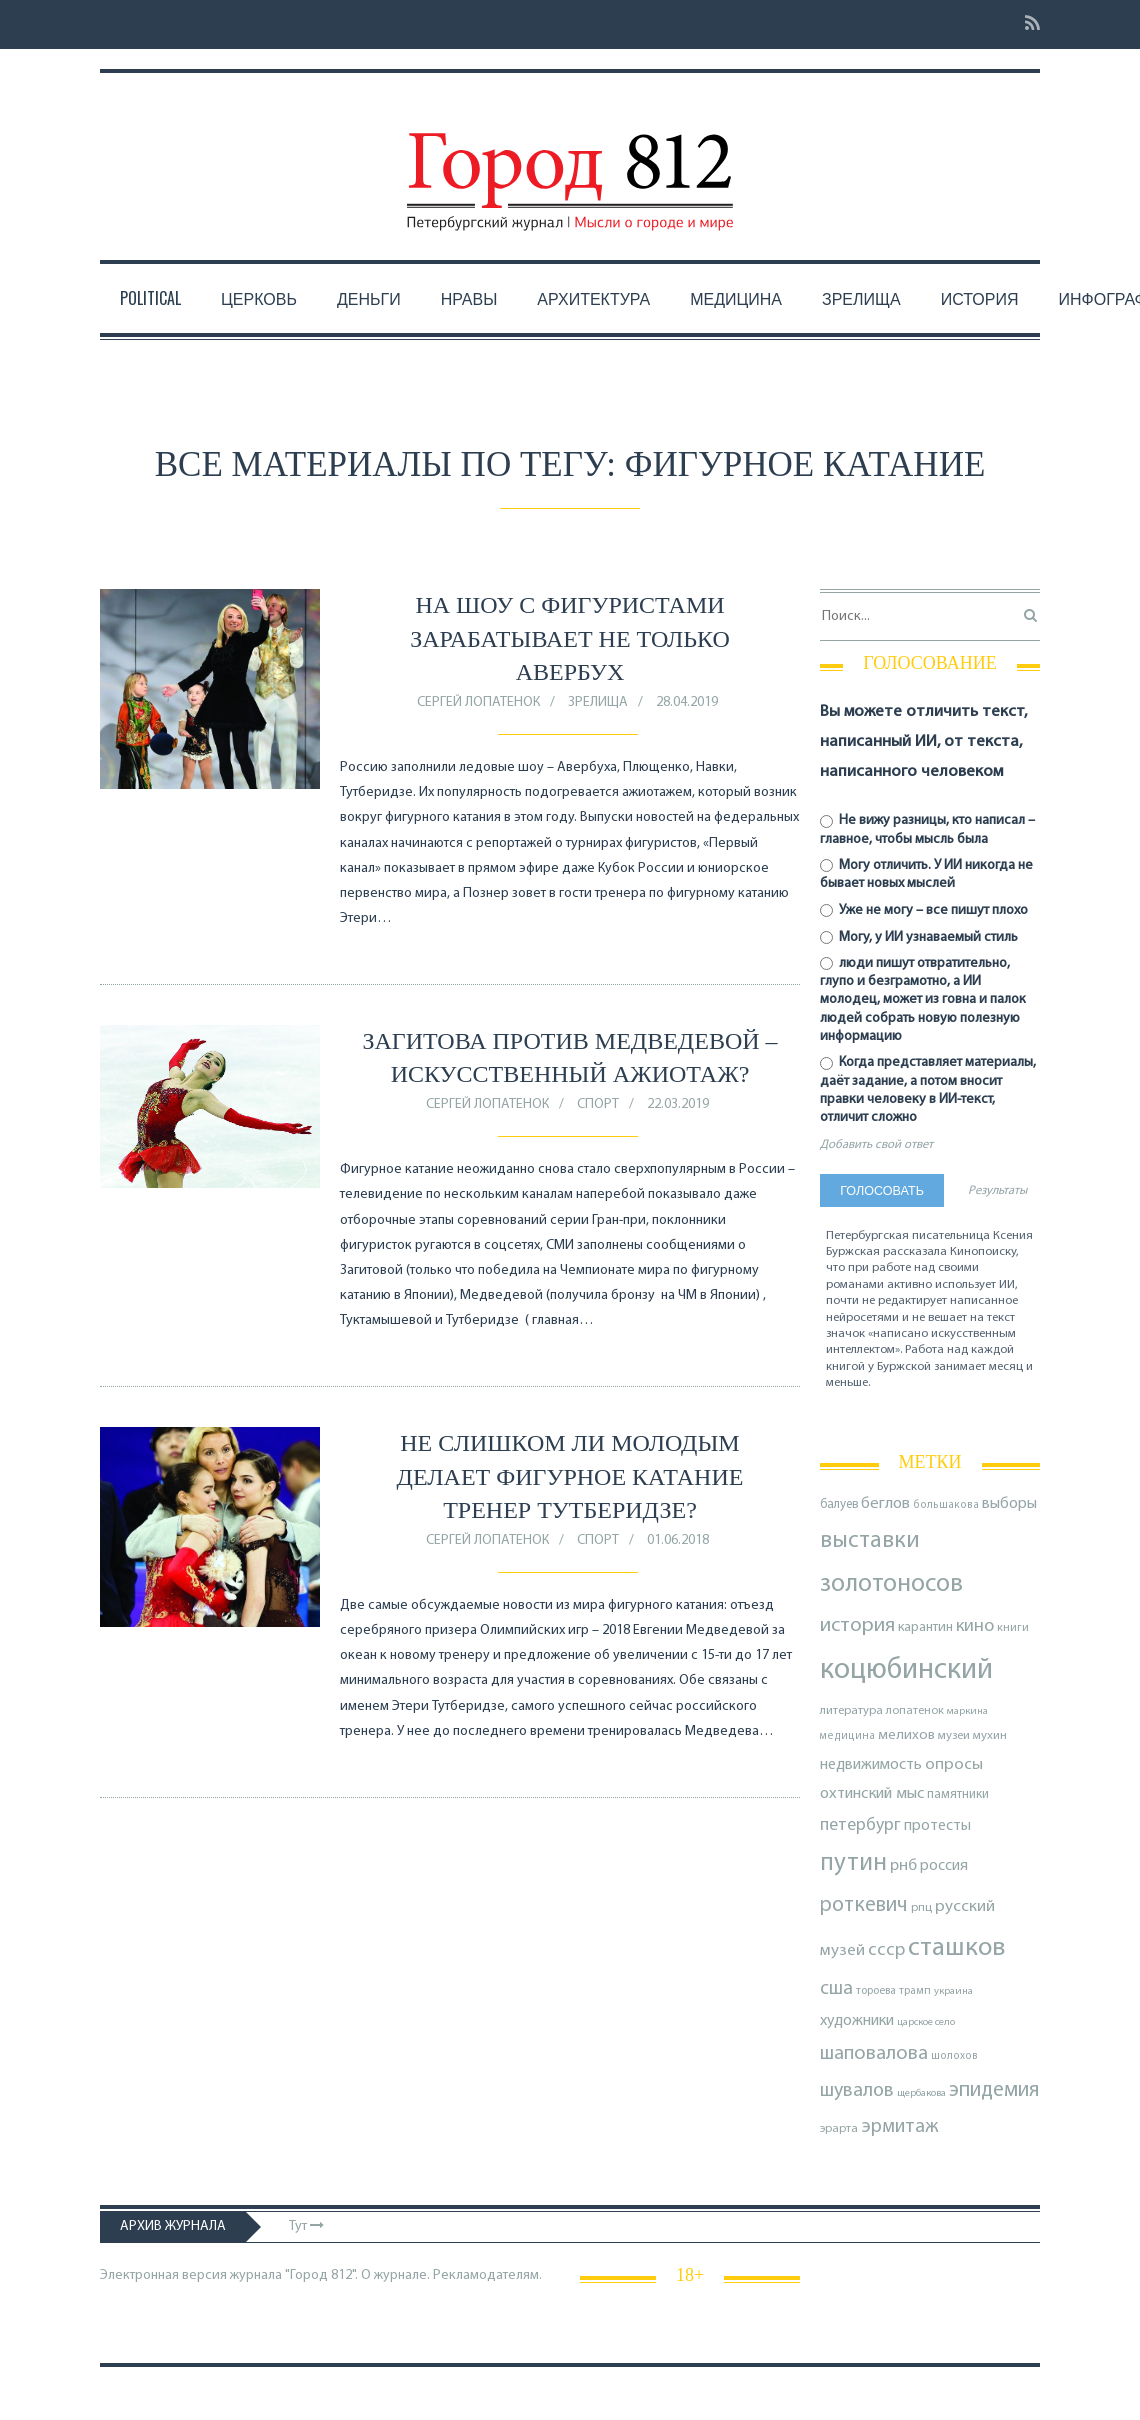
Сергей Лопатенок (478, 702)
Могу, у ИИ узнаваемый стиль (919, 937)
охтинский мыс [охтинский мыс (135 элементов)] (872, 1794)
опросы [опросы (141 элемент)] (954, 1764)
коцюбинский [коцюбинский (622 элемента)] (906, 1670)
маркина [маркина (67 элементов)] (967, 1711)
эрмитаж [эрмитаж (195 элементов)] (899, 2127)
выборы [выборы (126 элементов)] (1009, 1504)
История (980, 298)
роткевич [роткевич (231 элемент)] (864, 1905)
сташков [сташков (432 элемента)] (956, 1948)
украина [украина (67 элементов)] (953, 1991)
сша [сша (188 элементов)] (836, 1989)
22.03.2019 (678, 1104)
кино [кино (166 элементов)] (975, 1626)
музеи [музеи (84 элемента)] (954, 1736)
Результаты (997, 1191)
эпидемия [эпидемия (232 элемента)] (994, 2090)
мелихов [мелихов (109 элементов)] (906, 1735)
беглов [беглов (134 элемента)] (885, 1504)
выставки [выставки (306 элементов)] (870, 1541)
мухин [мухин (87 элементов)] (990, 1735)
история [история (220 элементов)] (857, 1626)
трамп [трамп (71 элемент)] (915, 1991)
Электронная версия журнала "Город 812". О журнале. (265, 2275)
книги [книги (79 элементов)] (1013, 1628)
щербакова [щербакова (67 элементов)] (921, 2093)
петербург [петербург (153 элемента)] (860, 1825)
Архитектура (593, 298)
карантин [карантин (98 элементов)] (925, 1627)
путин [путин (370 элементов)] (853, 1863)
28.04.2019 (687, 702)
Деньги (369, 298)
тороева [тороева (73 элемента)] (876, 1991)
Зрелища (861, 298)
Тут (306, 2226)
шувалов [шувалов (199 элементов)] (857, 2091)
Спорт (598, 1104)
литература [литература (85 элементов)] (851, 1711)
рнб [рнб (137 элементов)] (903, 1865)
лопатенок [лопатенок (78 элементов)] (915, 1711)
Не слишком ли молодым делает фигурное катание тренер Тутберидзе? (570, 1476)
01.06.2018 (678, 1540)
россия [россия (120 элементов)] (944, 1866)
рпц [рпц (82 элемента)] (921, 1908)
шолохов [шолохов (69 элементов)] (954, 2056)
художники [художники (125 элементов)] (857, 2021)
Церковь (259, 298)
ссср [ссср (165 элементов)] (886, 1950)
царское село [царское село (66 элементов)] (926, 2022)
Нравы (469, 298)
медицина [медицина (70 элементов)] (847, 1736)
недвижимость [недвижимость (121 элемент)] (871, 1765)
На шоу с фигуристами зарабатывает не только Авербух (570, 638)
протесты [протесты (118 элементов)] (937, 1826)
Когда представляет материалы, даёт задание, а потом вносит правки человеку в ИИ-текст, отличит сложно (928, 1090)
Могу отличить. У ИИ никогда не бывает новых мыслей (926, 874)
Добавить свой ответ (876, 1145)
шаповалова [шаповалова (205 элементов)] (874, 2054)
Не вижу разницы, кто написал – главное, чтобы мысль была (927, 829)
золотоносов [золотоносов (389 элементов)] (891, 1584)
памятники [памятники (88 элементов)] (958, 1794)
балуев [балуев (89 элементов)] (839, 1504)
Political (150, 298)
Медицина (736, 298)
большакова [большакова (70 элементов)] (946, 1505)
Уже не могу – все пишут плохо (924, 910)
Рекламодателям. (487, 2275)
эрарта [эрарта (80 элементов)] (839, 2129)
